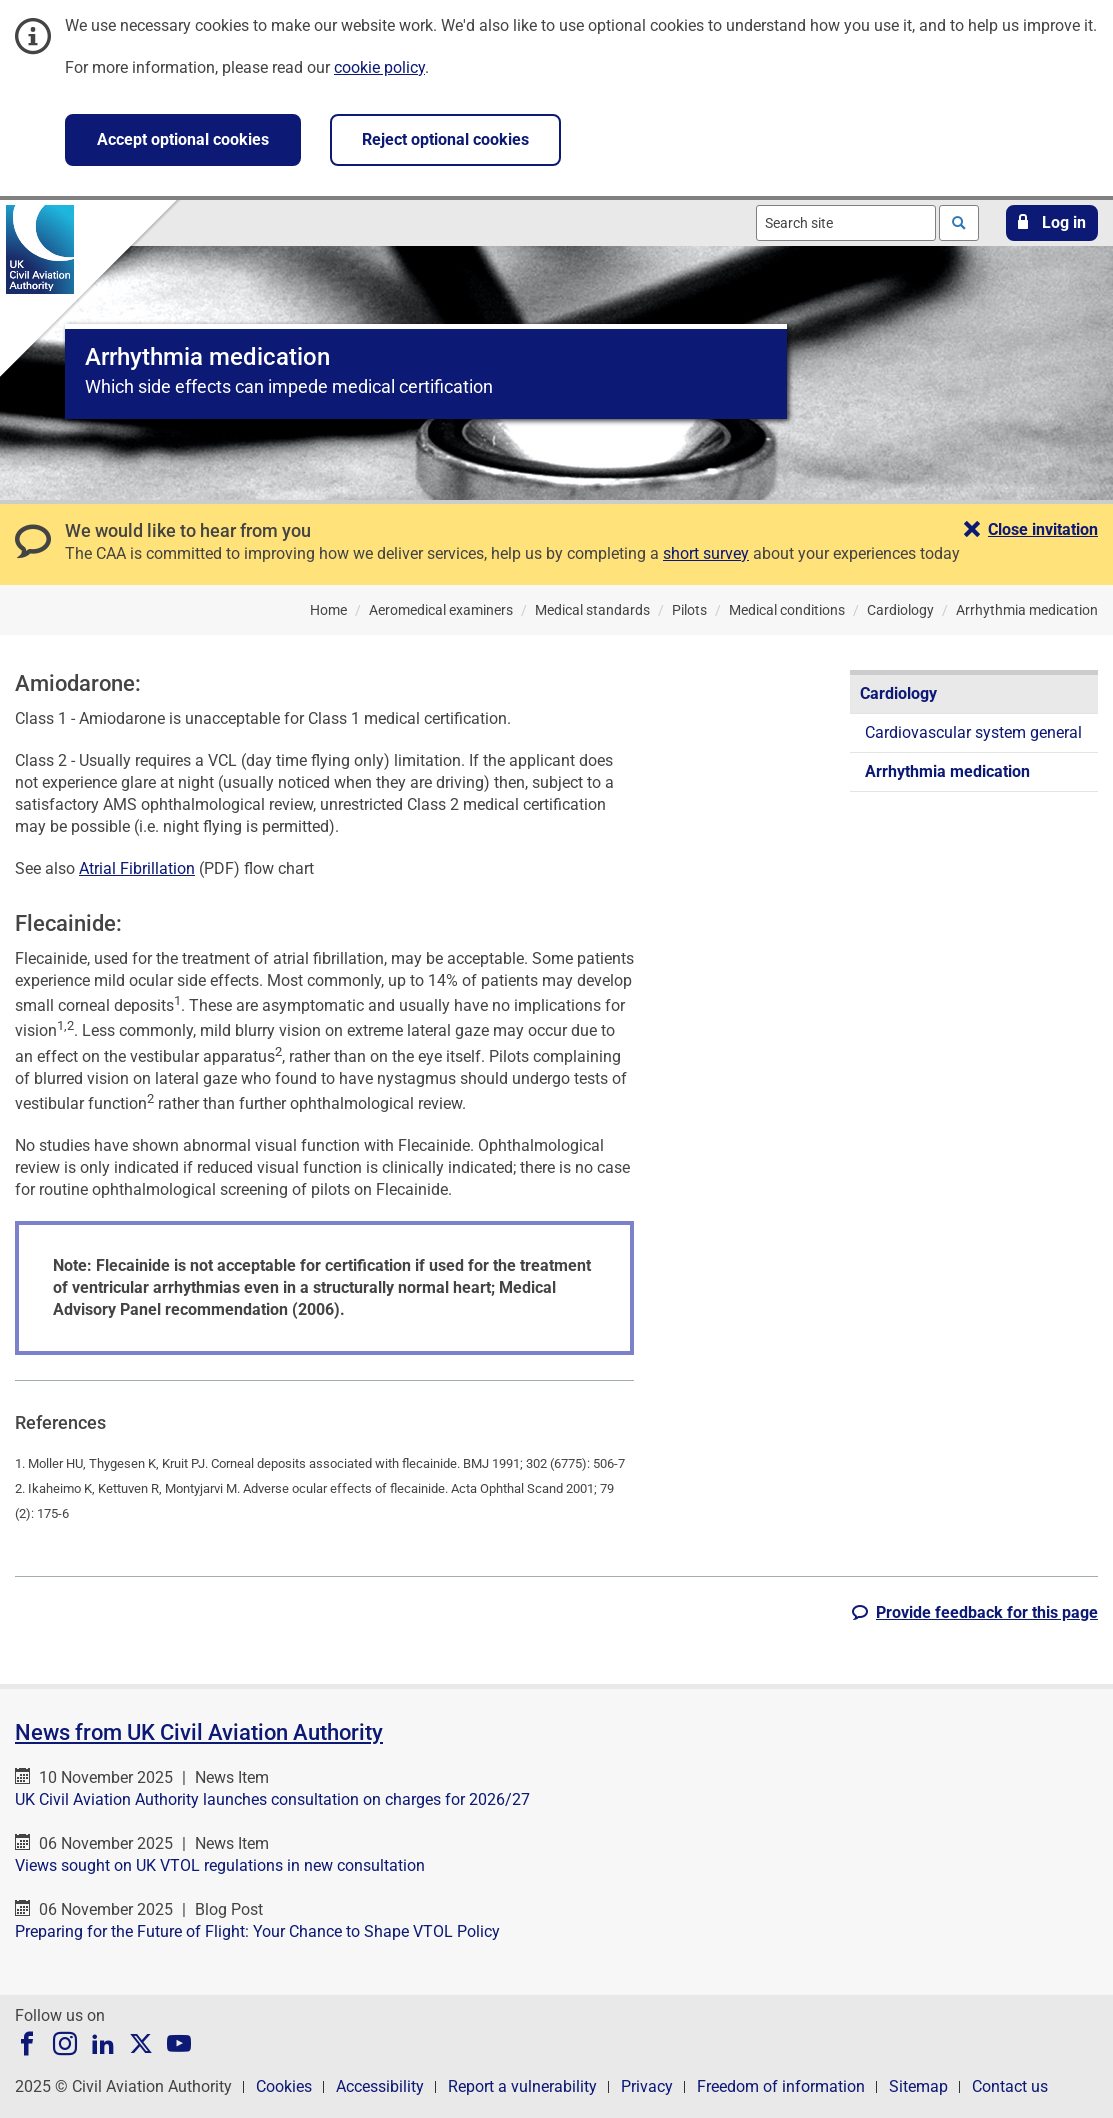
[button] (1052, 223)
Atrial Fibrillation (137, 868)
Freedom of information (781, 2086)
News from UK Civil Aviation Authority (199, 1732)
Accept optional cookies (183, 139)
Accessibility (380, 2086)
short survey (706, 553)
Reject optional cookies (445, 139)
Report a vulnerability (522, 2086)
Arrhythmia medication (947, 771)
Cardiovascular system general (973, 732)
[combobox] (846, 223)
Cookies (284, 2086)
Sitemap (918, 2086)
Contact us (1010, 2086)
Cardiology (898, 693)
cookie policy (379, 67)
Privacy (647, 2086)
